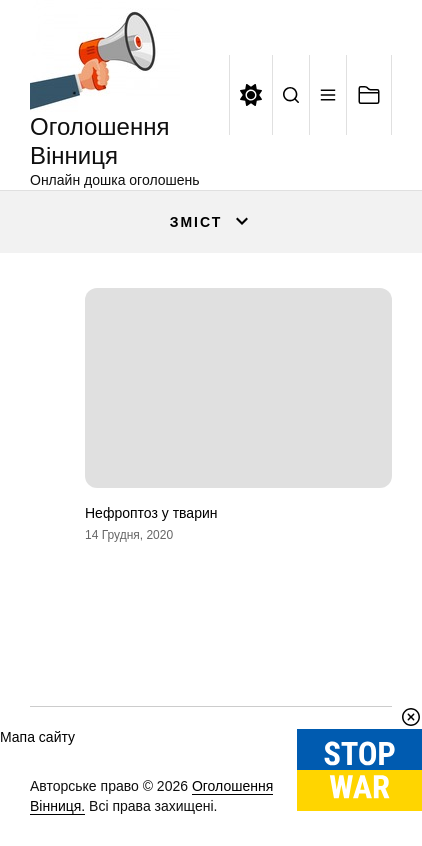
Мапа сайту (37, 737)
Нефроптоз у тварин (151, 513)
